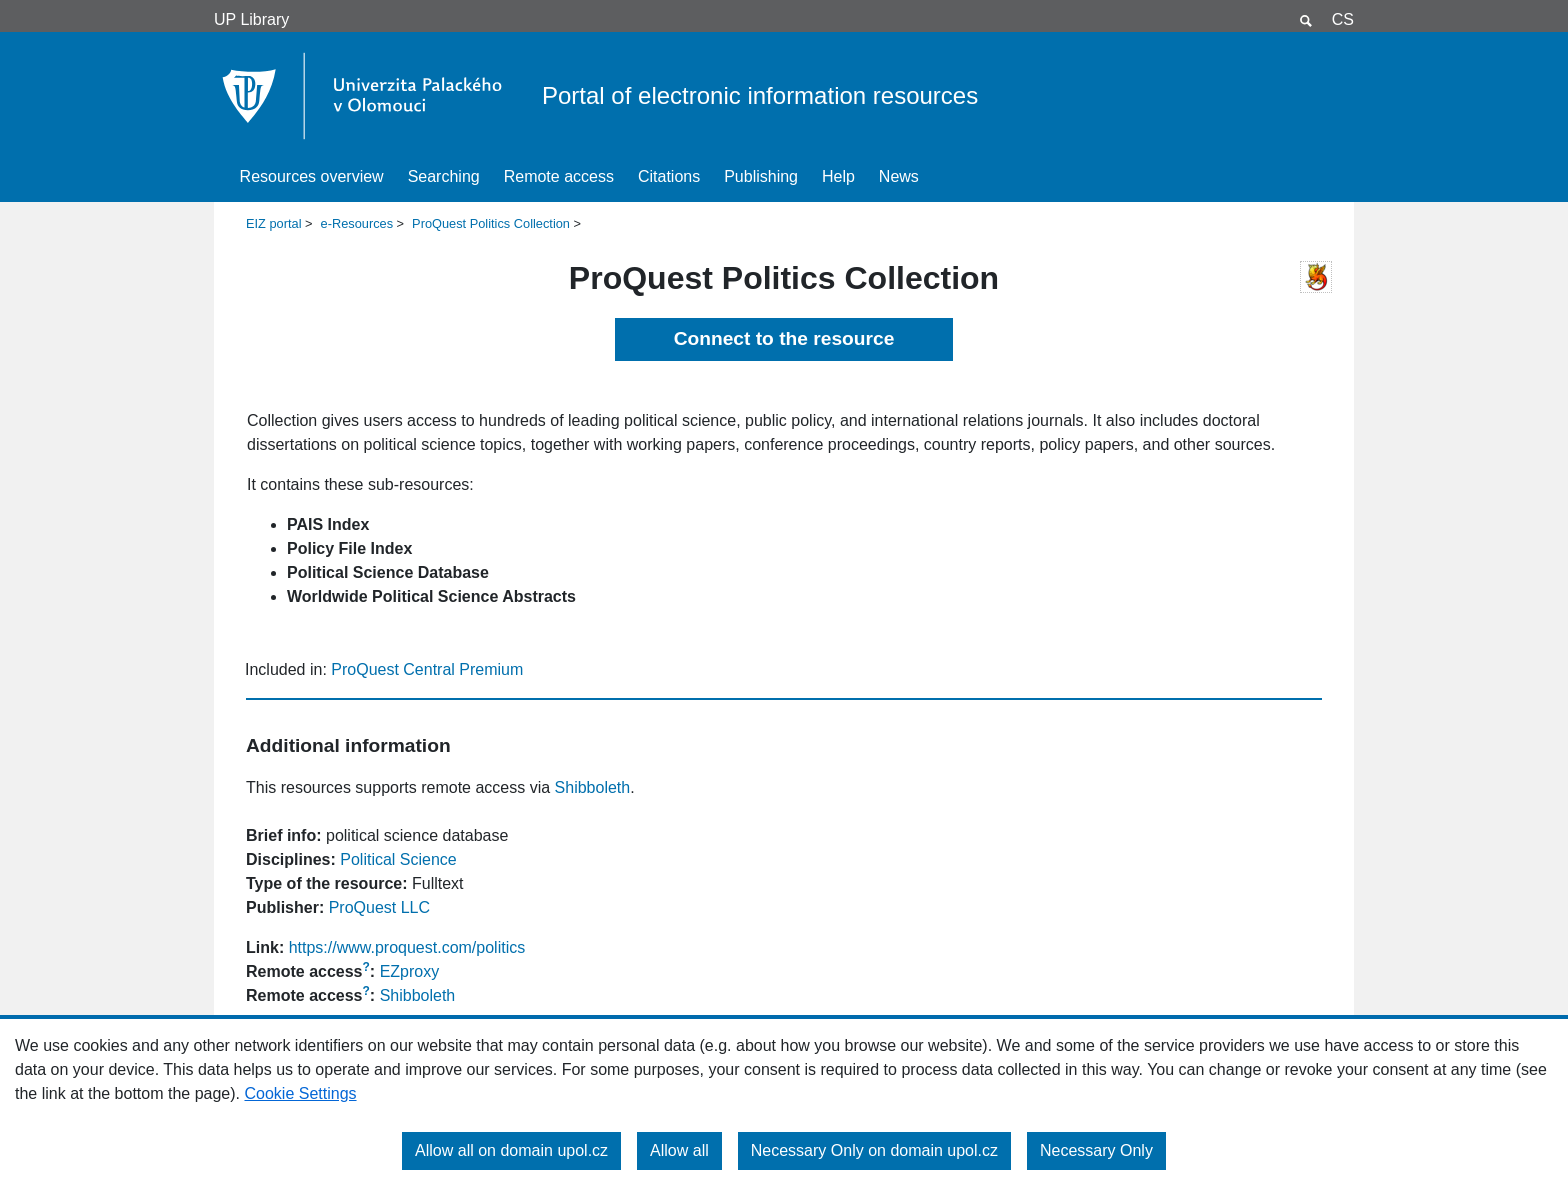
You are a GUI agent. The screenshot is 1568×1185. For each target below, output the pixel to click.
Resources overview (312, 176)
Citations (669, 176)
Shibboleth (593, 787)
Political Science (398, 859)
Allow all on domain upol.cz (511, 1150)
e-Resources (357, 223)
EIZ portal (273, 223)
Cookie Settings (300, 1093)
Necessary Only (1096, 1150)
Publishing (761, 176)
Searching (444, 176)
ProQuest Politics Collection (491, 223)
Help (838, 176)
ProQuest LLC (379, 907)
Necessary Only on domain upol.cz (874, 1150)
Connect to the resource (784, 338)
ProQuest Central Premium (427, 669)
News (899, 176)
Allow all (679, 1150)
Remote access (559, 176)
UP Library (251, 19)
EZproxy (410, 971)
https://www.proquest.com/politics (407, 947)
